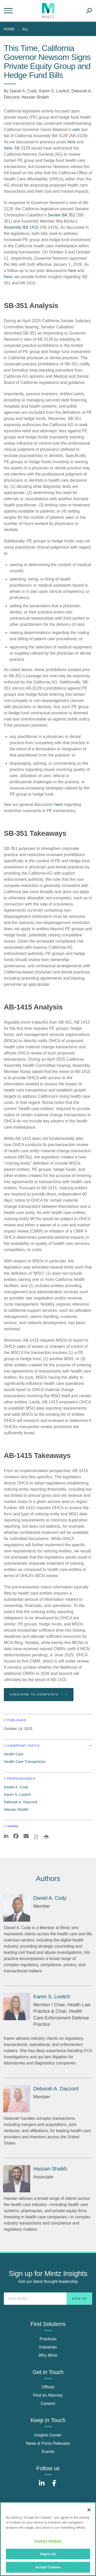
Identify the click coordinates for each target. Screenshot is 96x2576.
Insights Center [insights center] (48, 2435)
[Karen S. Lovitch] (16, 2006)
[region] (48, 2539)
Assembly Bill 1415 (21, 227)
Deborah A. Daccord (20, 1802)
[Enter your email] (48, 2298)
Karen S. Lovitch (54, 91)
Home (9, 29)
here (71, 142)
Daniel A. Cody (23, 91)
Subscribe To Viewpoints (38, 1694)
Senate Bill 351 (61, 215)
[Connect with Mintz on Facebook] (54, 2486)
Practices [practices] (48, 2339)
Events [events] (48, 2451)
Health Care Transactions (24, 1762)
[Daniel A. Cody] (16, 1908)
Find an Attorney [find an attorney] (48, 2395)
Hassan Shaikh (35, 97)
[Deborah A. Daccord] (16, 2099)
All (25, 29)
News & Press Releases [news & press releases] (48, 2443)
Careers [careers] (48, 2403)
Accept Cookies (48, 2567)
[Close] (89, 2510)
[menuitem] (10, 29)
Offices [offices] (48, 2387)
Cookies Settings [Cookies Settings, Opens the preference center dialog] (48, 2541)
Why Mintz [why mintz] (48, 2355)
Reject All (48, 2554)
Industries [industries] (48, 2347)
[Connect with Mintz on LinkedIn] (42, 2486)
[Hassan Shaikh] (16, 2179)
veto (76, 129)
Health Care (14, 1754)
